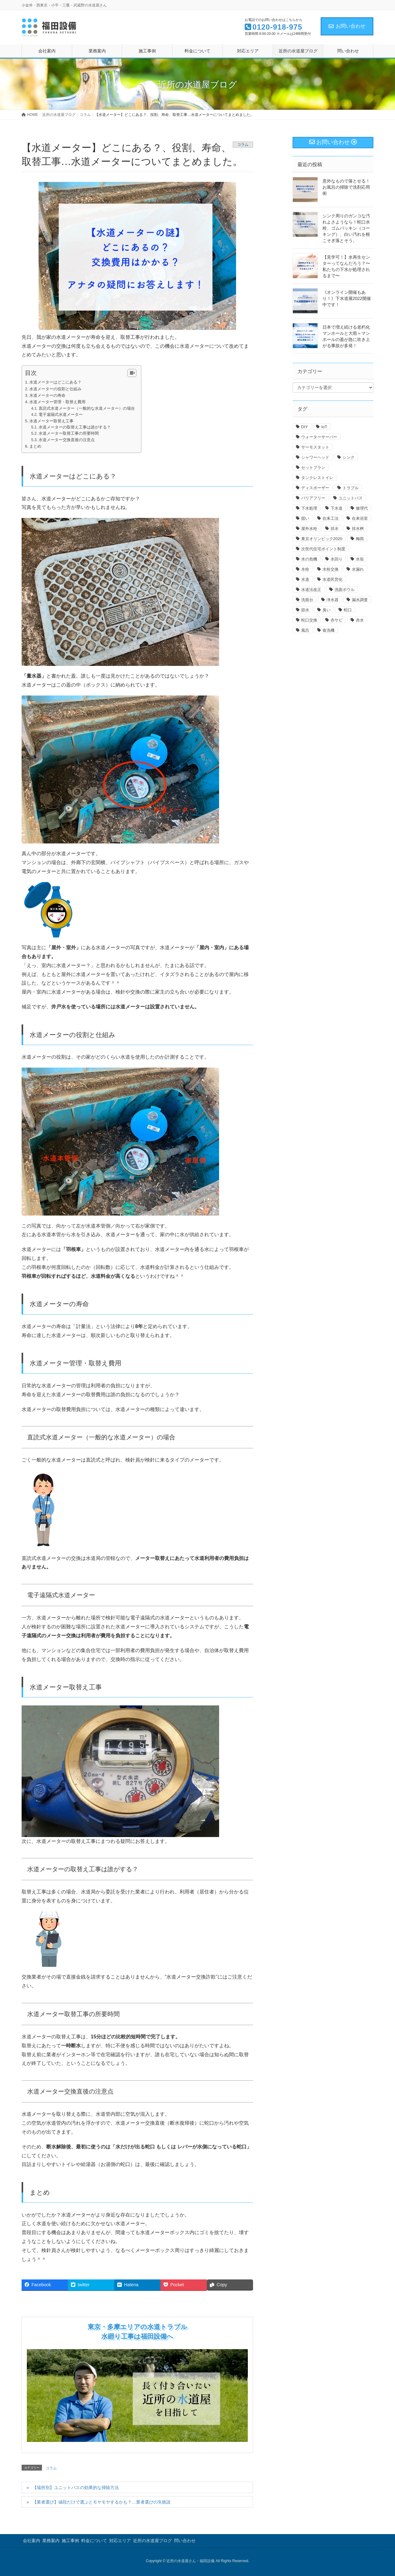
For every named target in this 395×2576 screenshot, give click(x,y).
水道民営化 (332, 579)
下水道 (337, 508)
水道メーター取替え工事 (51, 421)
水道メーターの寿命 (47, 395)
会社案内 (31, 2540)
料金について (94, 2540)
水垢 (360, 559)
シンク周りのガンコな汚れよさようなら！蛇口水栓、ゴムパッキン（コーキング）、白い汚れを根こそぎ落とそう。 (346, 228)
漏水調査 (360, 599)
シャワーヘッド (315, 457)
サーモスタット (315, 447)
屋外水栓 (309, 528)
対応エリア (120, 2540)
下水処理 (309, 508)
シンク (349, 457)
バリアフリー (313, 498)
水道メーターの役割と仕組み (55, 389)
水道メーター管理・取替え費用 (57, 402)
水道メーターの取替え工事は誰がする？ (75, 427)
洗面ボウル (345, 589)
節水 (305, 610)
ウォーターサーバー (319, 437)
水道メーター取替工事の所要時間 (69, 433)
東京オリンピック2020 (322, 538)
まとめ (35, 446)
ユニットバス (351, 498)
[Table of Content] (131, 373)
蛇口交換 (309, 620)
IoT (324, 427)
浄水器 (332, 599)
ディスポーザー (315, 488)
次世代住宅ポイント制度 (323, 549)
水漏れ (358, 569)
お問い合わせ (347, 26)
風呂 (305, 630)
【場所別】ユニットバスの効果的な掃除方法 (75, 2487)
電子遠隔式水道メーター (61, 414)
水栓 (305, 569)
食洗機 (328, 630)
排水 (335, 528)
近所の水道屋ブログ (152, 2540)
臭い (326, 610)
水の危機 (309, 559)
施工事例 (70, 2540)
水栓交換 (330, 569)
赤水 (360, 620)
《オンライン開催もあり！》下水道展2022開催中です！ (346, 298)
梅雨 (360, 538)
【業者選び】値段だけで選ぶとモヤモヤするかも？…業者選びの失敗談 (101, 2502)
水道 (305, 579)
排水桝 (358, 528)
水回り (337, 559)
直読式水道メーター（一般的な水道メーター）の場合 (87, 408)
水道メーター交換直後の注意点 (67, 440)
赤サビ (337, 620)
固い (305, 518)
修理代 (362, 508)
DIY (304, 427)
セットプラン (313, 467)
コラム (242, 144)
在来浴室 (360, 518)
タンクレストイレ (317, 477)
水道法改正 (311, 589)
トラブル (351, 488)
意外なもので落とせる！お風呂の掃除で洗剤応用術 (346, 187)
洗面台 (307, 599)
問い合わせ (185, 2540)
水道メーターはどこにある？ (55, 382)
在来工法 (330, 518)
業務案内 (51, 2540)
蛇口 (348, 610)
